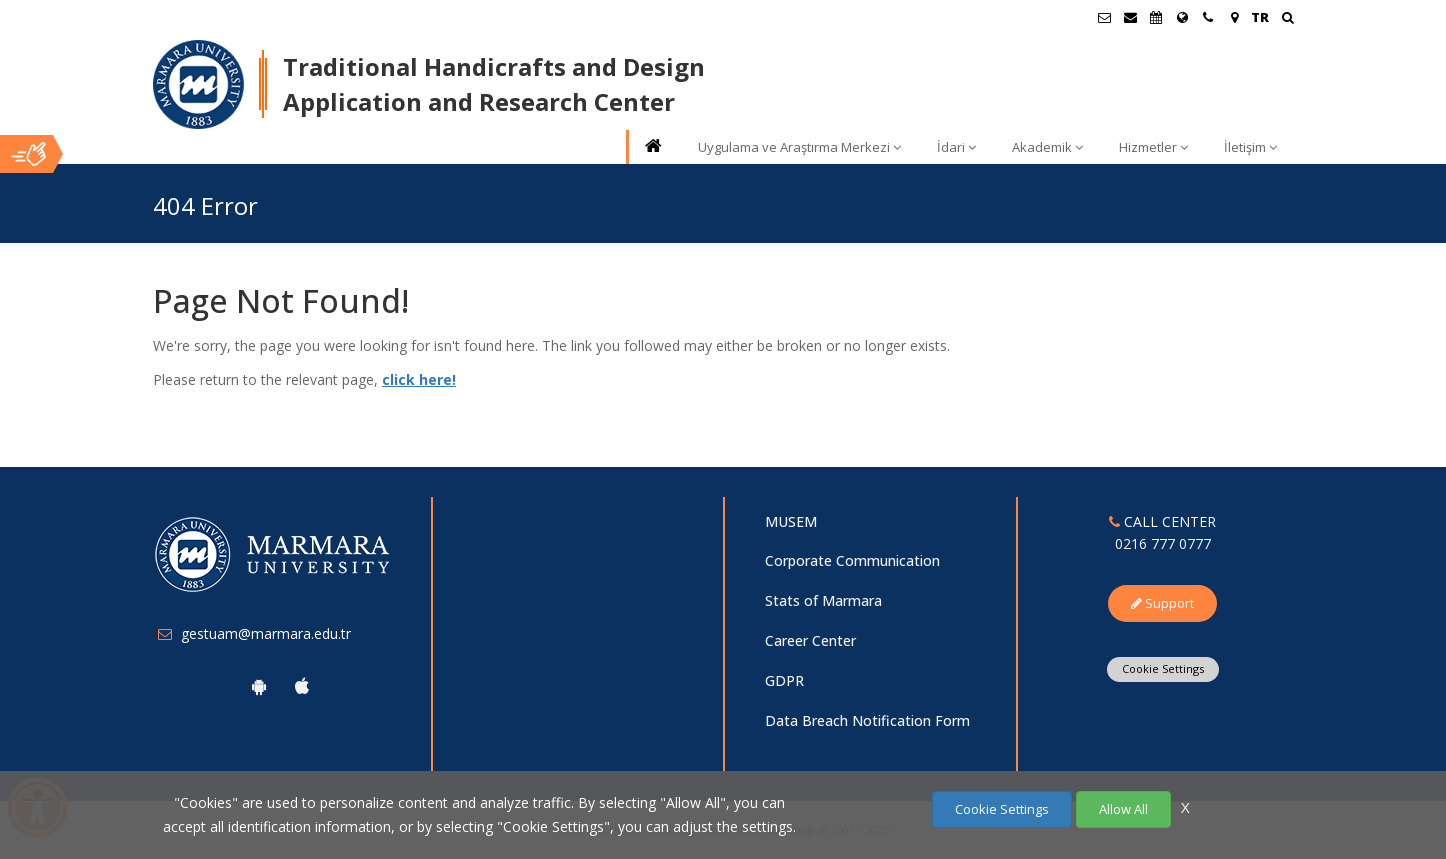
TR (1260, 17)
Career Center (810, 640)
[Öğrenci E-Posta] (1104, 17)
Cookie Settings (1163, 668)
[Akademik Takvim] (1156, 17)
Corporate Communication (852, 560)
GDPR (784, 680)
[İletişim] (1208, 17)
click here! (419, 379)
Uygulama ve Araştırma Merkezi (799, 147)
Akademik (1047, 147)
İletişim (1250, 147)
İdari (956, 147)
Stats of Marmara (823, 600)
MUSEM (791, 521)
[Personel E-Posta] (1130, 17)
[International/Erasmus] (1182, 17)
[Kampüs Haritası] (1234, 17)
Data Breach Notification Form (867, 720)
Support (1162, 603)
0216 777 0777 (1163, 543)
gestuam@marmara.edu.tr (266, 633)
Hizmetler (1153, 147)
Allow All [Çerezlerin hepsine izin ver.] (1123, 809)
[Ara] (1287, 19)
